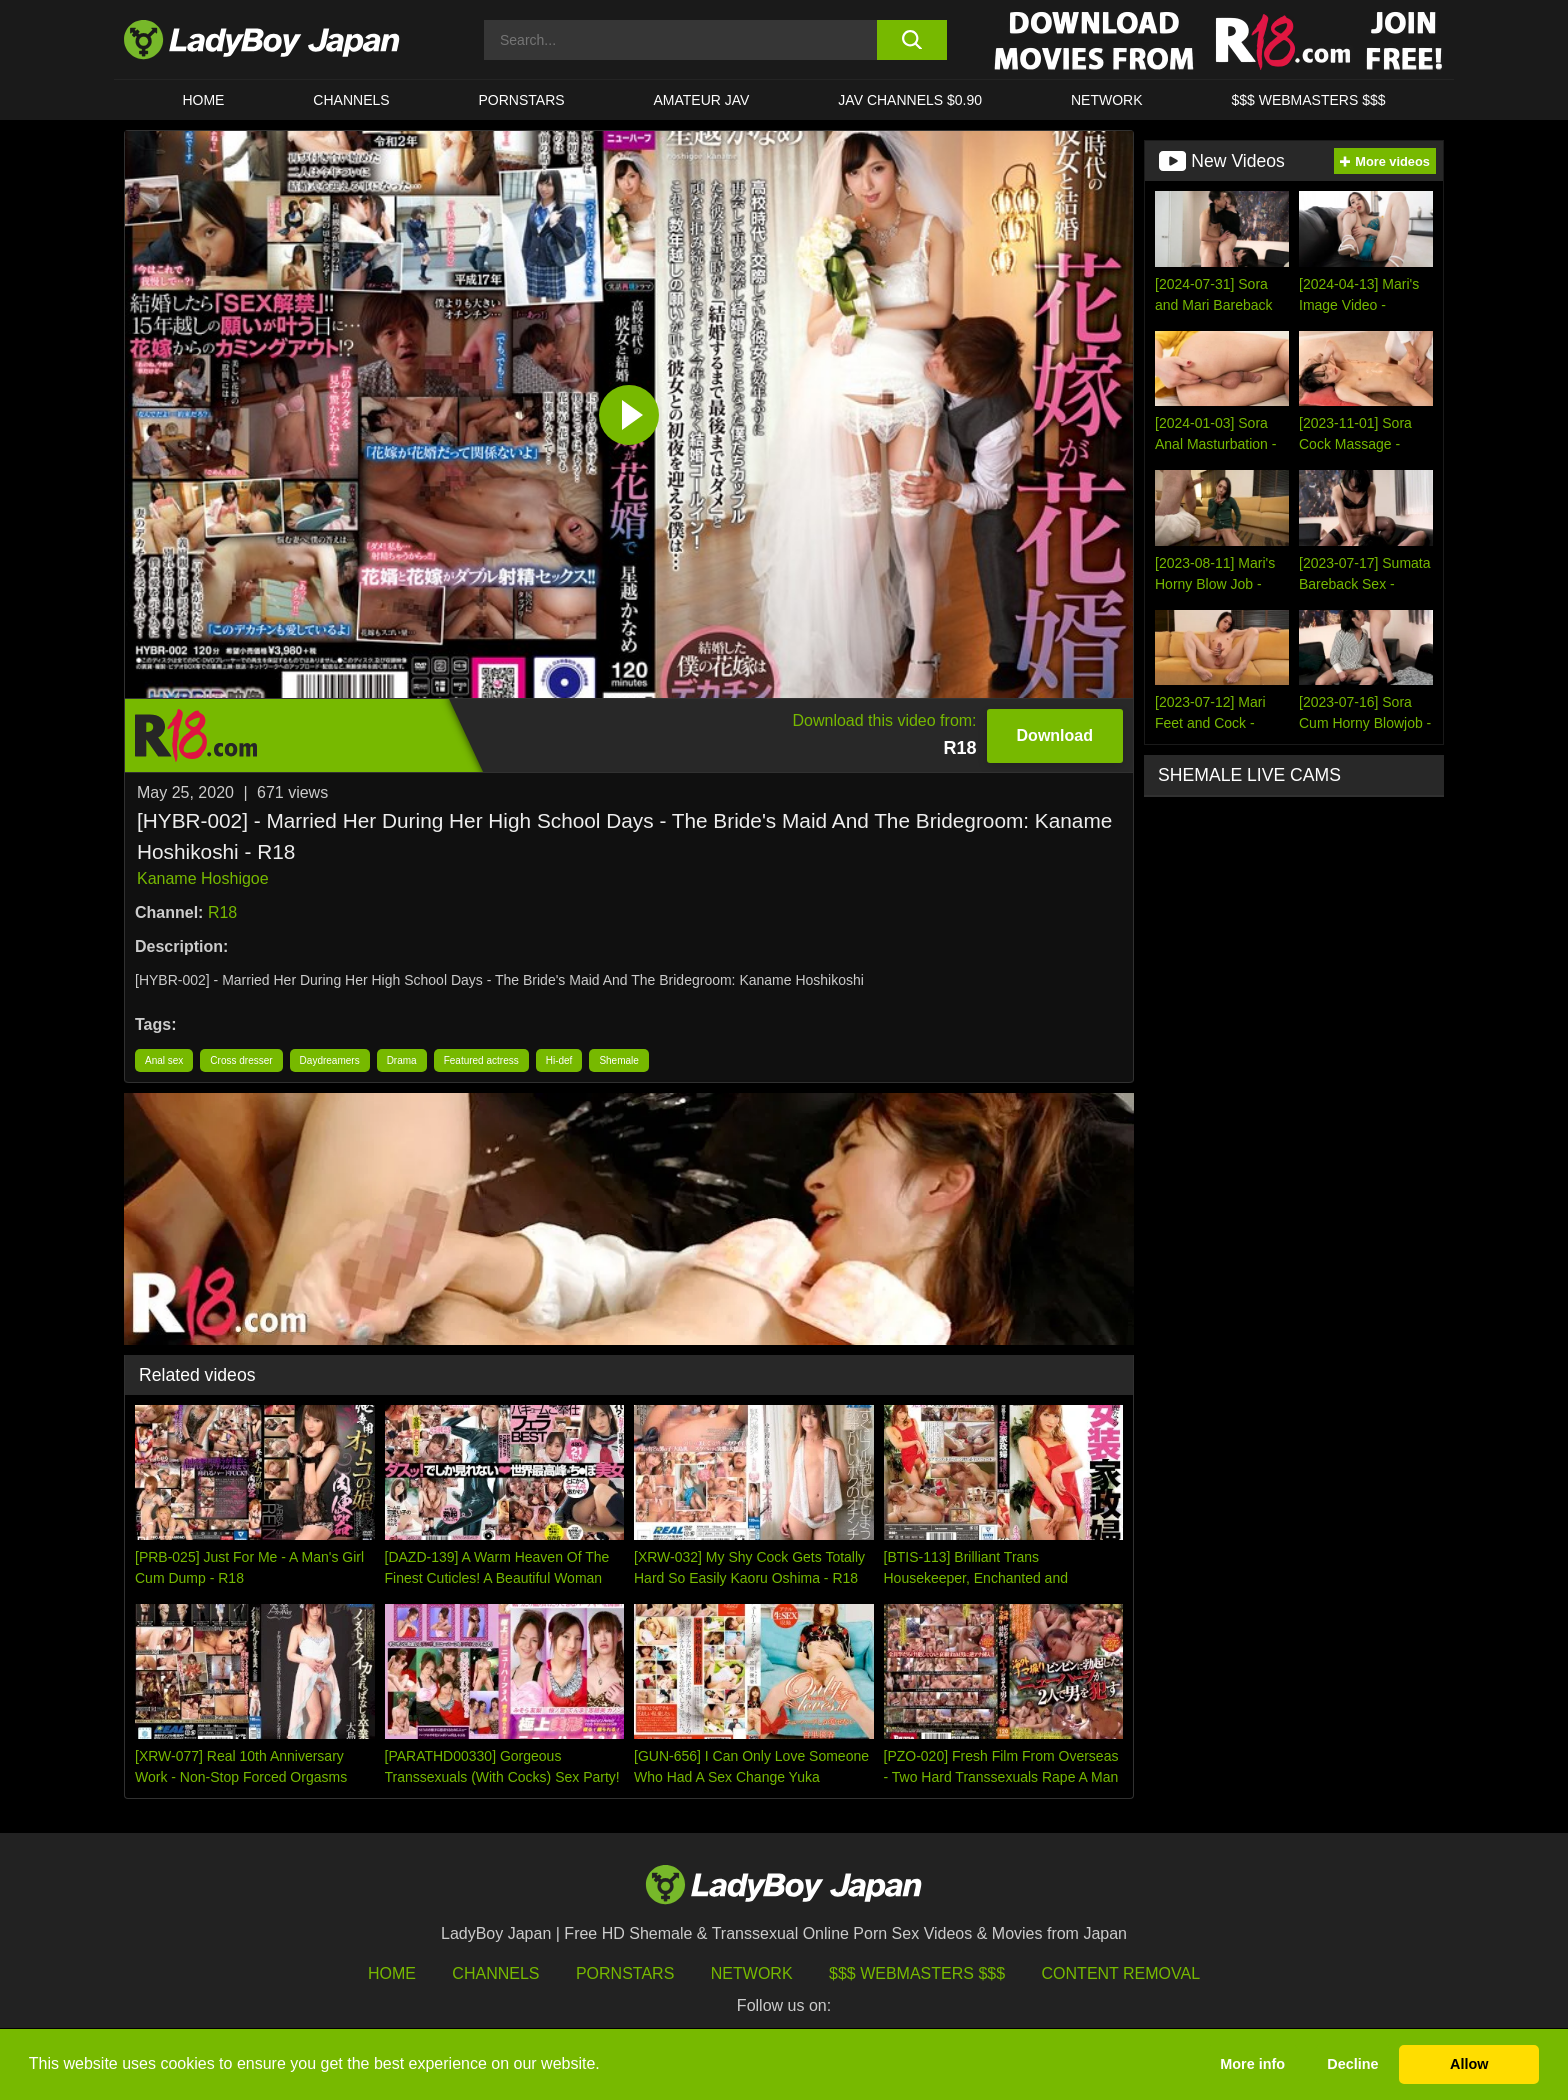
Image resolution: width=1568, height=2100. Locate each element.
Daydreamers (330, 1060)
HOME (203, 100)
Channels (495, 1973)
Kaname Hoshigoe (203, 878)
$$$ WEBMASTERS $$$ (1308, 100)
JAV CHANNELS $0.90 (910, 100)
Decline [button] (1352, 2064)
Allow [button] (1469, 2064)
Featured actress (481, 1060)
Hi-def (559, 1060)
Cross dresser (241, 1060)
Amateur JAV (702, 100)
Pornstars (522, 100)
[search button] (911, 40)
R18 (222, 912)
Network (1107, 100)
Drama (402, 1060)
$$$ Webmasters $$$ (917, 1973)
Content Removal (1121, 1973)
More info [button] (1252, 2064)
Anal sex (164, 1060)
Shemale (618, 1060)
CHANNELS (351, 100)
